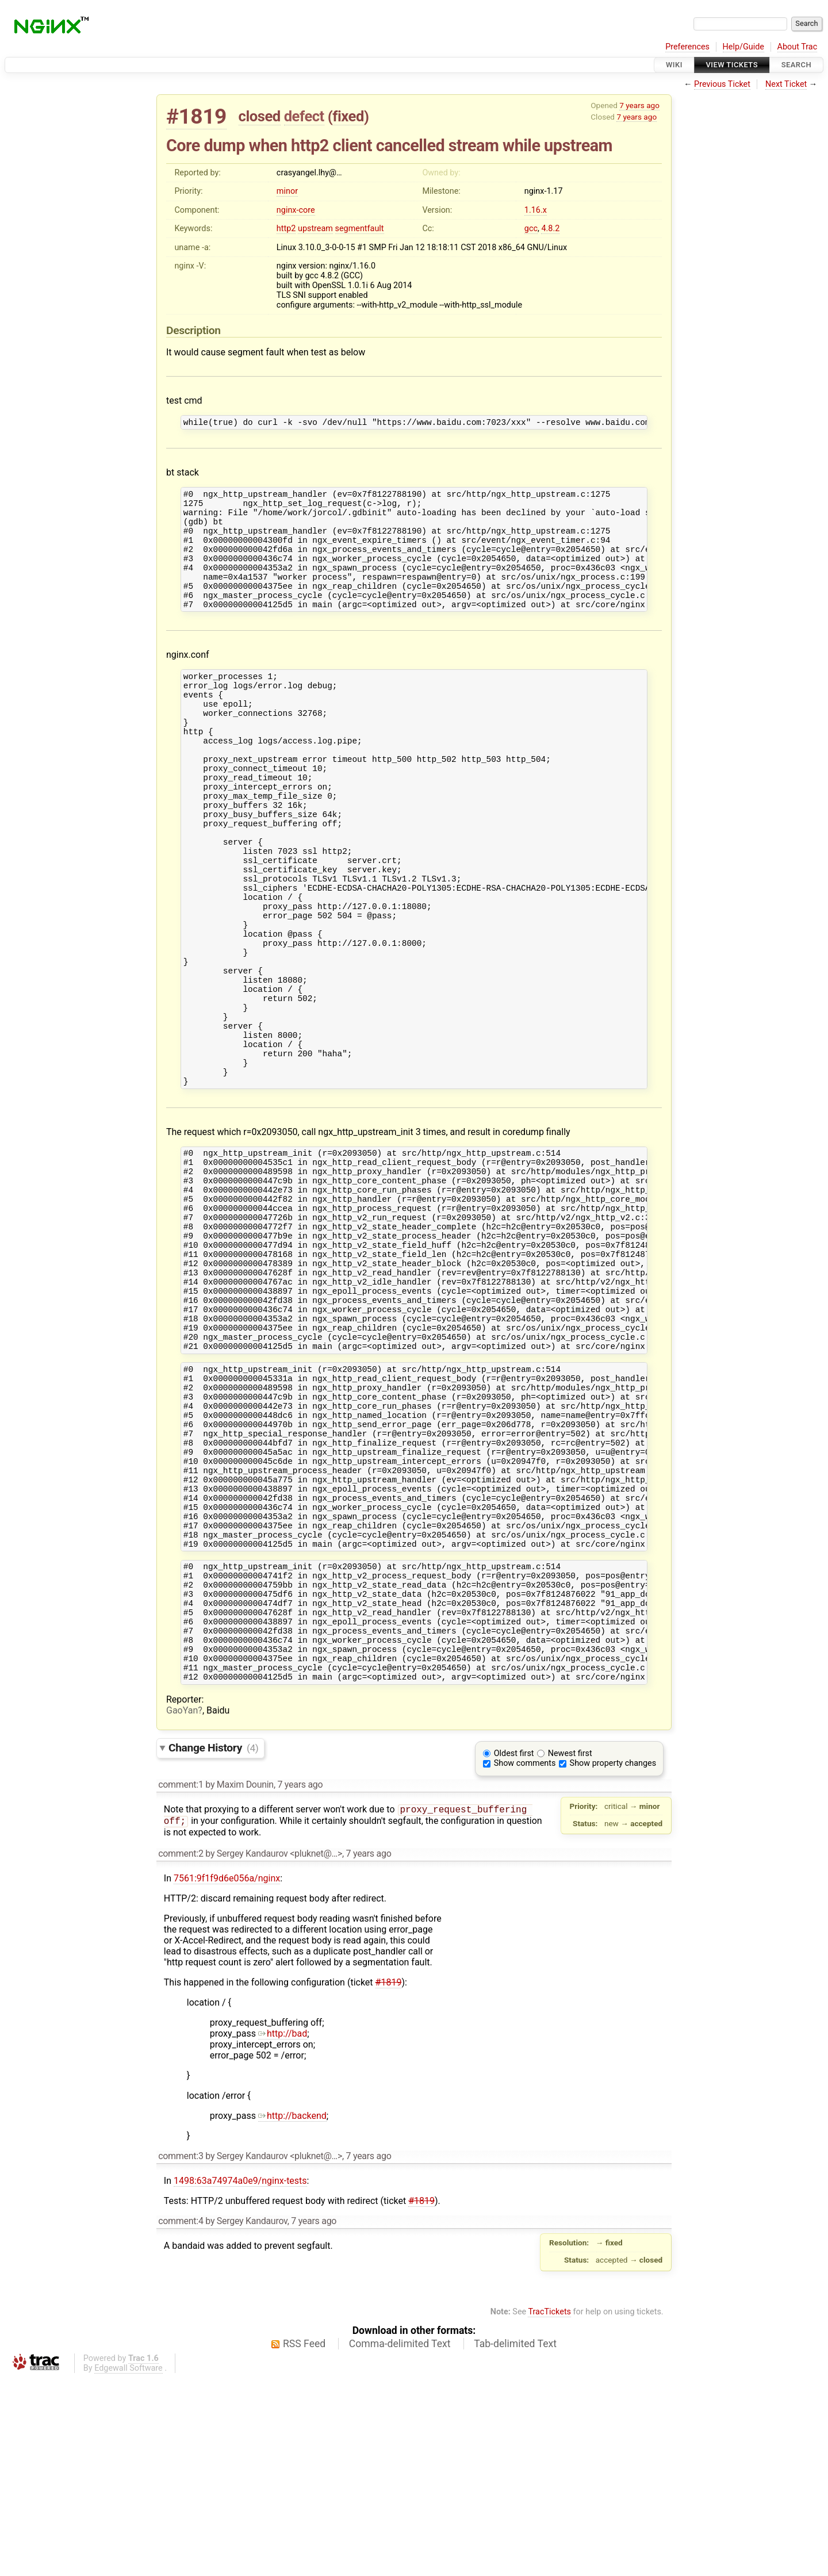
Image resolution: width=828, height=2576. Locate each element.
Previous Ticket (722, 84)
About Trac (797, 47)
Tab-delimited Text (515, 2541)
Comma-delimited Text (400, 2541)
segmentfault (359, 228)
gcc (531, 228)
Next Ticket (786, 84)
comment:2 (180, 2051)
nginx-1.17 (543, 191)
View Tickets (732, 64)
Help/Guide (743, 47)
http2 (286, 228)
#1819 (196, 116)
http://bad (282, 2231)
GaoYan (182, 1907)
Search (796, 64)
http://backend (292, 2313)
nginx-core (296, 210)
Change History (213, 1944)
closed (260, 116)
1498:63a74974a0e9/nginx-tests (240, 2378)
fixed (348, 116)
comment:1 (180, 1981)
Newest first (570, 1950)
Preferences (687, 47)
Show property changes (613, 1960)
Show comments (525, 1960)
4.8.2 (550, 228)
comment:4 (180, 2418)
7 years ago (639, 105)
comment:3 (180, 2353)
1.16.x (535, 210)
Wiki (674, 64)
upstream (315, 228)
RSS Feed (304, 2541)
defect (304, 116)
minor (287, 191)
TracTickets (549, 2509)
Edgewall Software (128, 2566)
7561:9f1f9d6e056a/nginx (227, 2076)
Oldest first (514, 1950)
